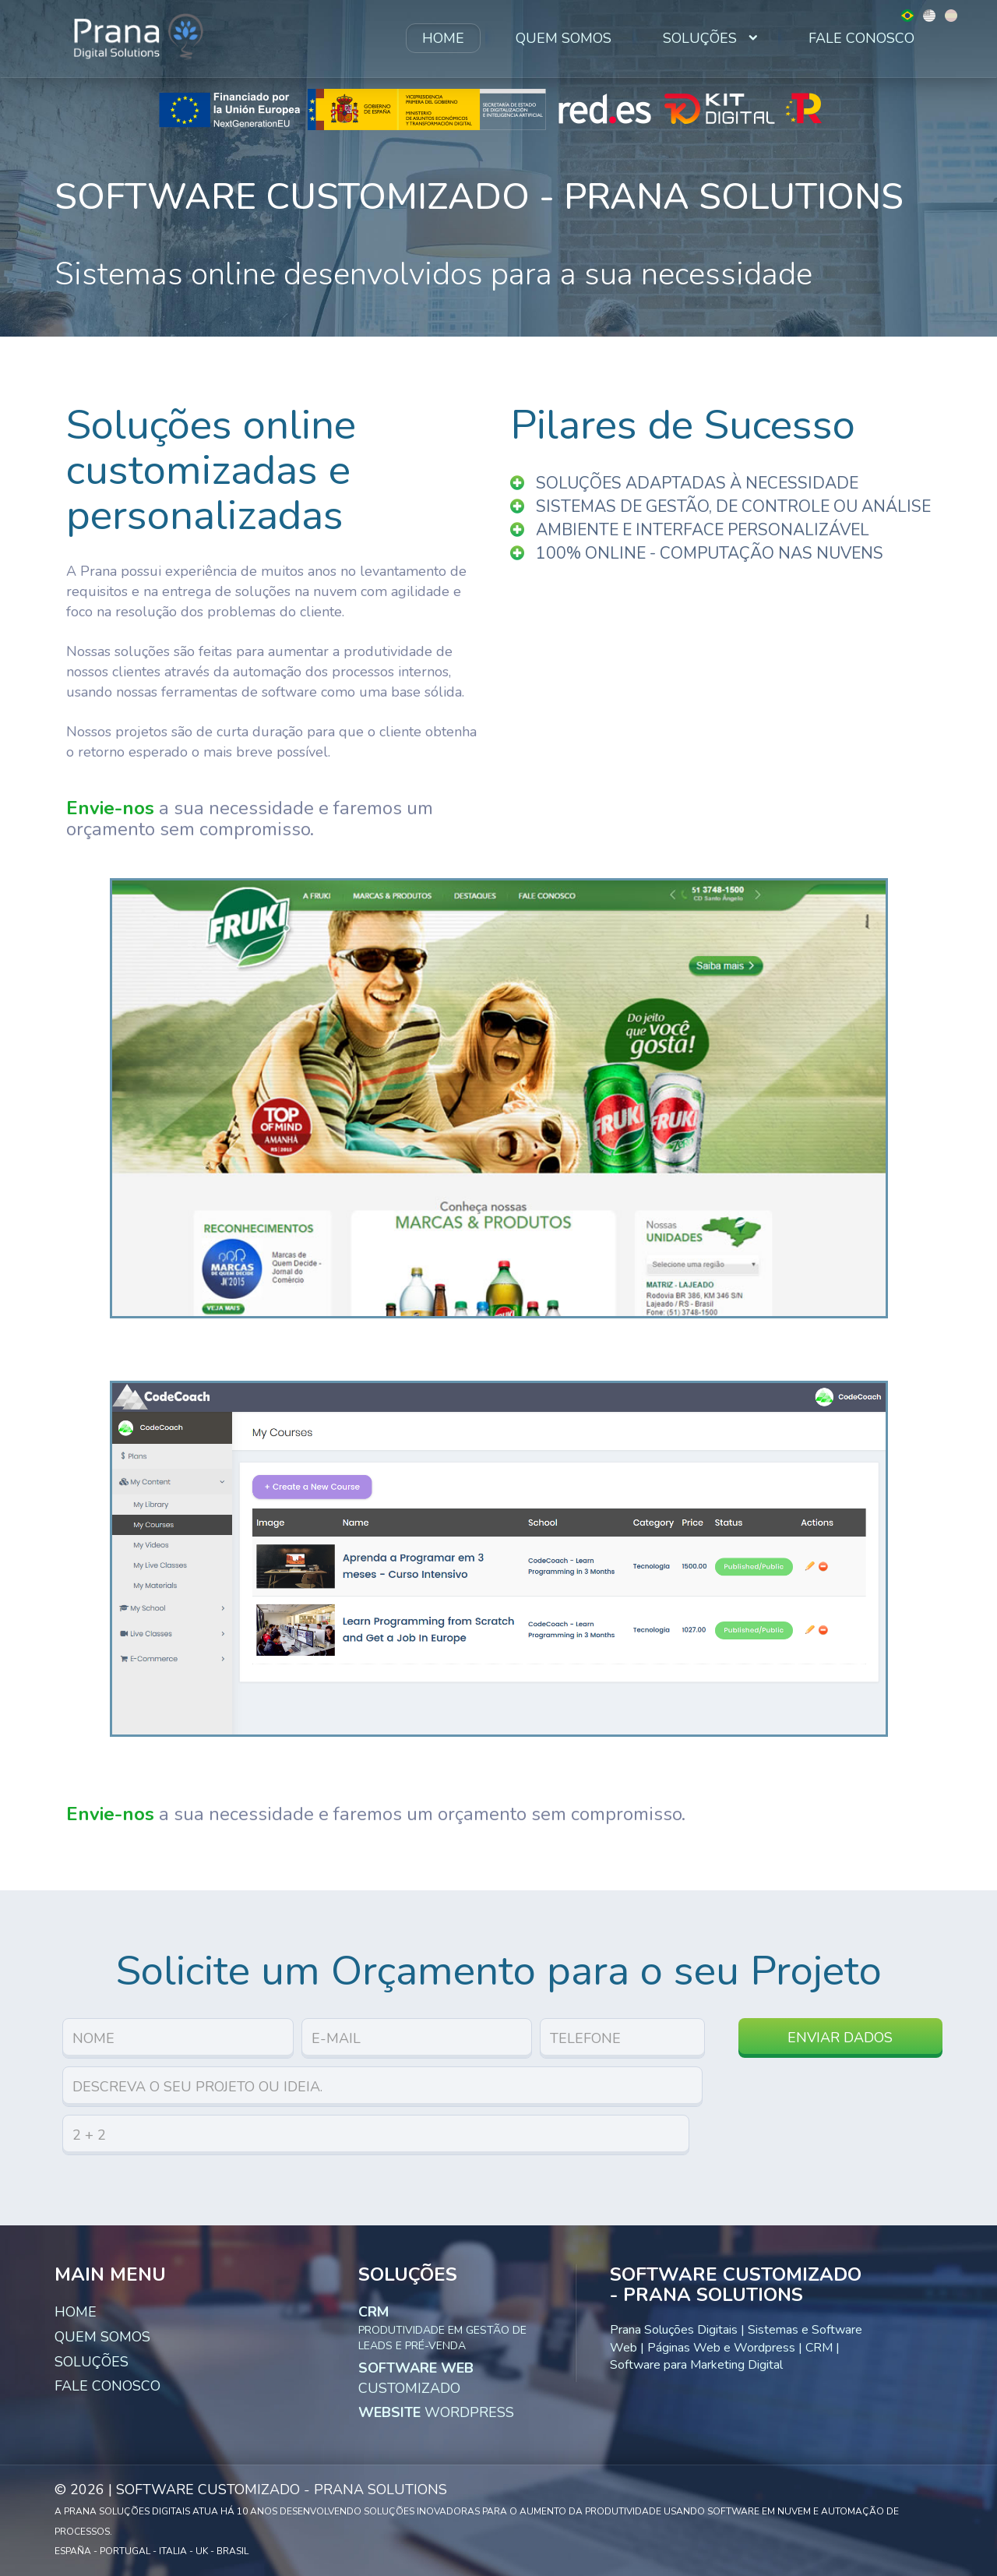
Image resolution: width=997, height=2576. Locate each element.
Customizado (416, 2378)
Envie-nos (110, 808)
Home (443, 38)
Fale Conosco (861, 38)
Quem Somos (563, 38)
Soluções (710, 38)
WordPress (436, 2412)
